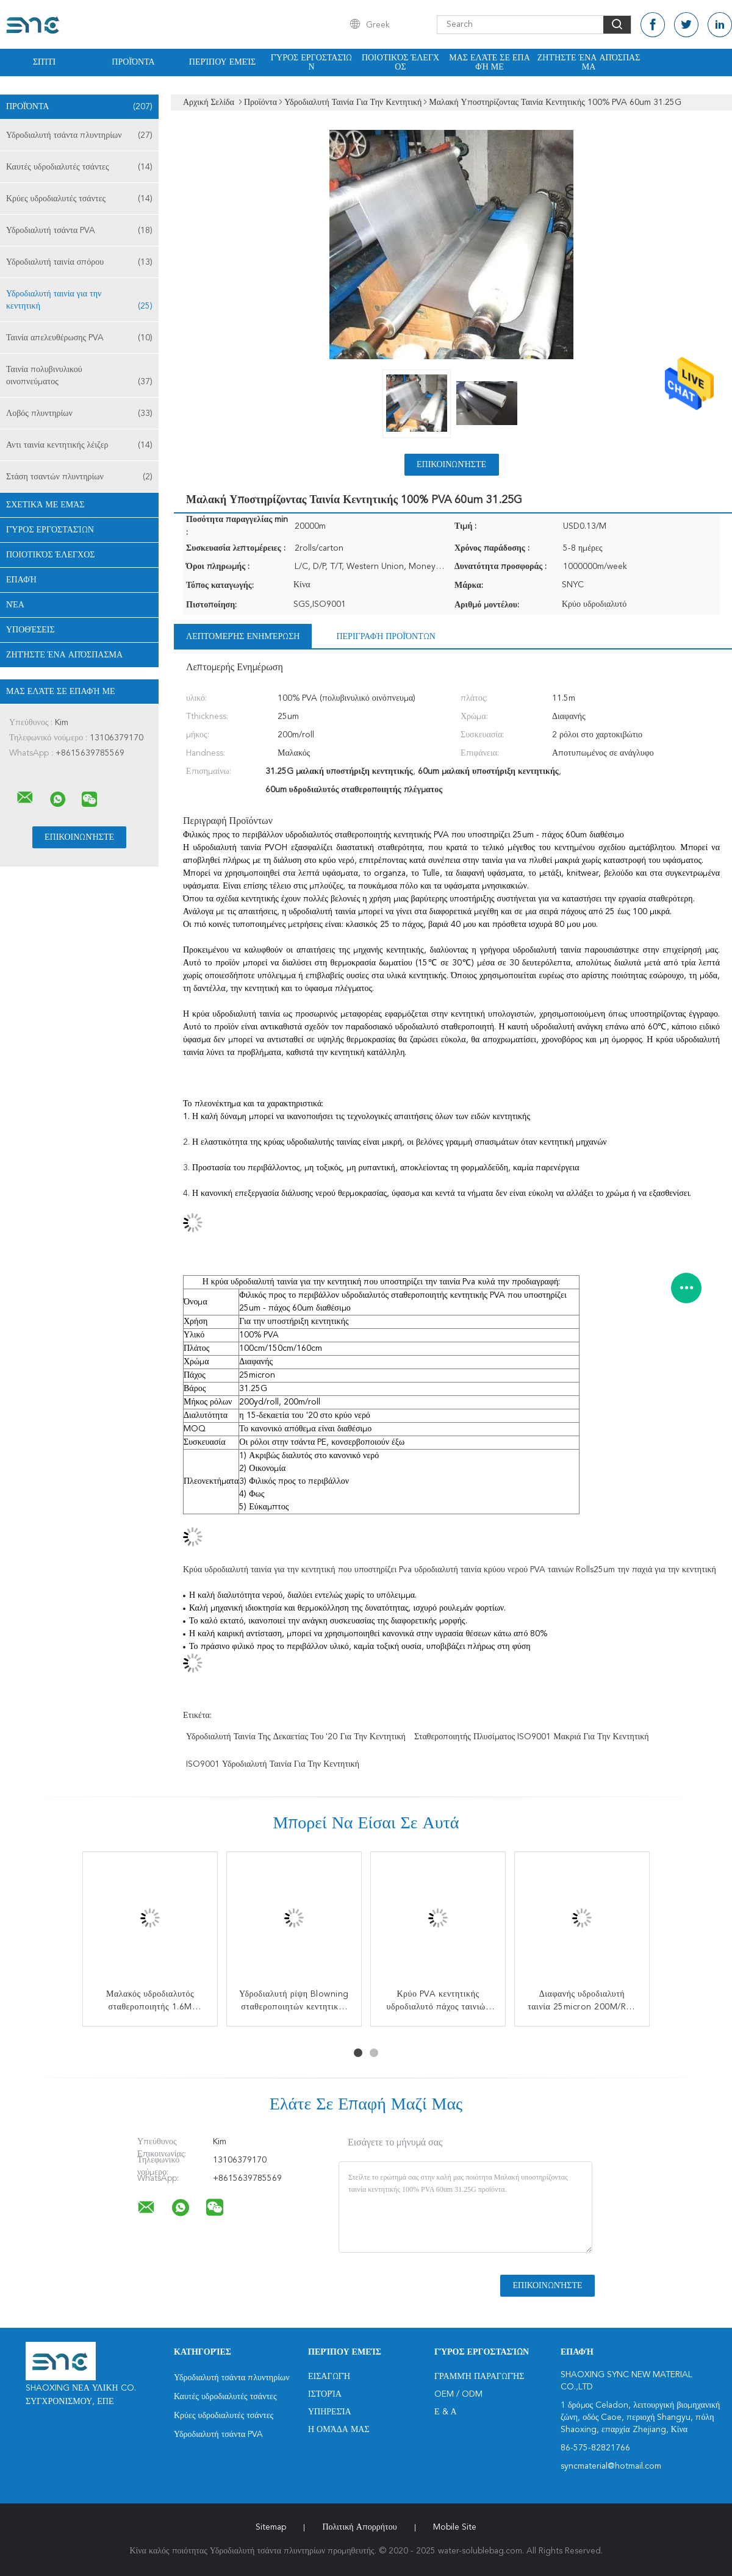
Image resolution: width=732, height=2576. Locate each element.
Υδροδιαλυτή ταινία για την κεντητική (79, 301)
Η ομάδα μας (339, 2429)
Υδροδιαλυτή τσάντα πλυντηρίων (79, 135)
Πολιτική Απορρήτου (359, 2527)
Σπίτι (44, 62)
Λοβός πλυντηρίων (79, 413)
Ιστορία (325, 2394)
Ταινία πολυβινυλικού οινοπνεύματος (79, 376)
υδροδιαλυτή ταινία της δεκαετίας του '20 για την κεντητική (296, 1737)
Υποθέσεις (30, 630)
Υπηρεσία (329, 2412)
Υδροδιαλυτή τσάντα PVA (79, 230)
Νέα (15, 605)
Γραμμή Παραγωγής (479, 2376)
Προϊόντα (133, 62)
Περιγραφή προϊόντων (385, 636)
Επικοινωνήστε (451, 464)
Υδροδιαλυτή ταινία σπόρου (79, 262)
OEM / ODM (458, 2394)
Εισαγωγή (329, 2376)
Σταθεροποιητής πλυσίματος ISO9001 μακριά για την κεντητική (531, 1737)
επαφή (21, 580)
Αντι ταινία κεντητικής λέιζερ (79, 445)
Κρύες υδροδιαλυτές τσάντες (79, 199)
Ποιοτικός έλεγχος (400, 62)
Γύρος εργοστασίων (312, 62)
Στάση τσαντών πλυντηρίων (79, 477)
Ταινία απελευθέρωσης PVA (79, 338)
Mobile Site (454, 2527)
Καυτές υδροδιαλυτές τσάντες (79, 167)
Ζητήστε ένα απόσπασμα (588, 62)
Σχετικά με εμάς (45, 505)
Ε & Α (445, 2412)
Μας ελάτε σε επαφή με (489, 62)
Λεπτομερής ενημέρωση (243, 636)
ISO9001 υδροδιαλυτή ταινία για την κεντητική (272, 1764)
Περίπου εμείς (222, 62)
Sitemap (271, 2527)
